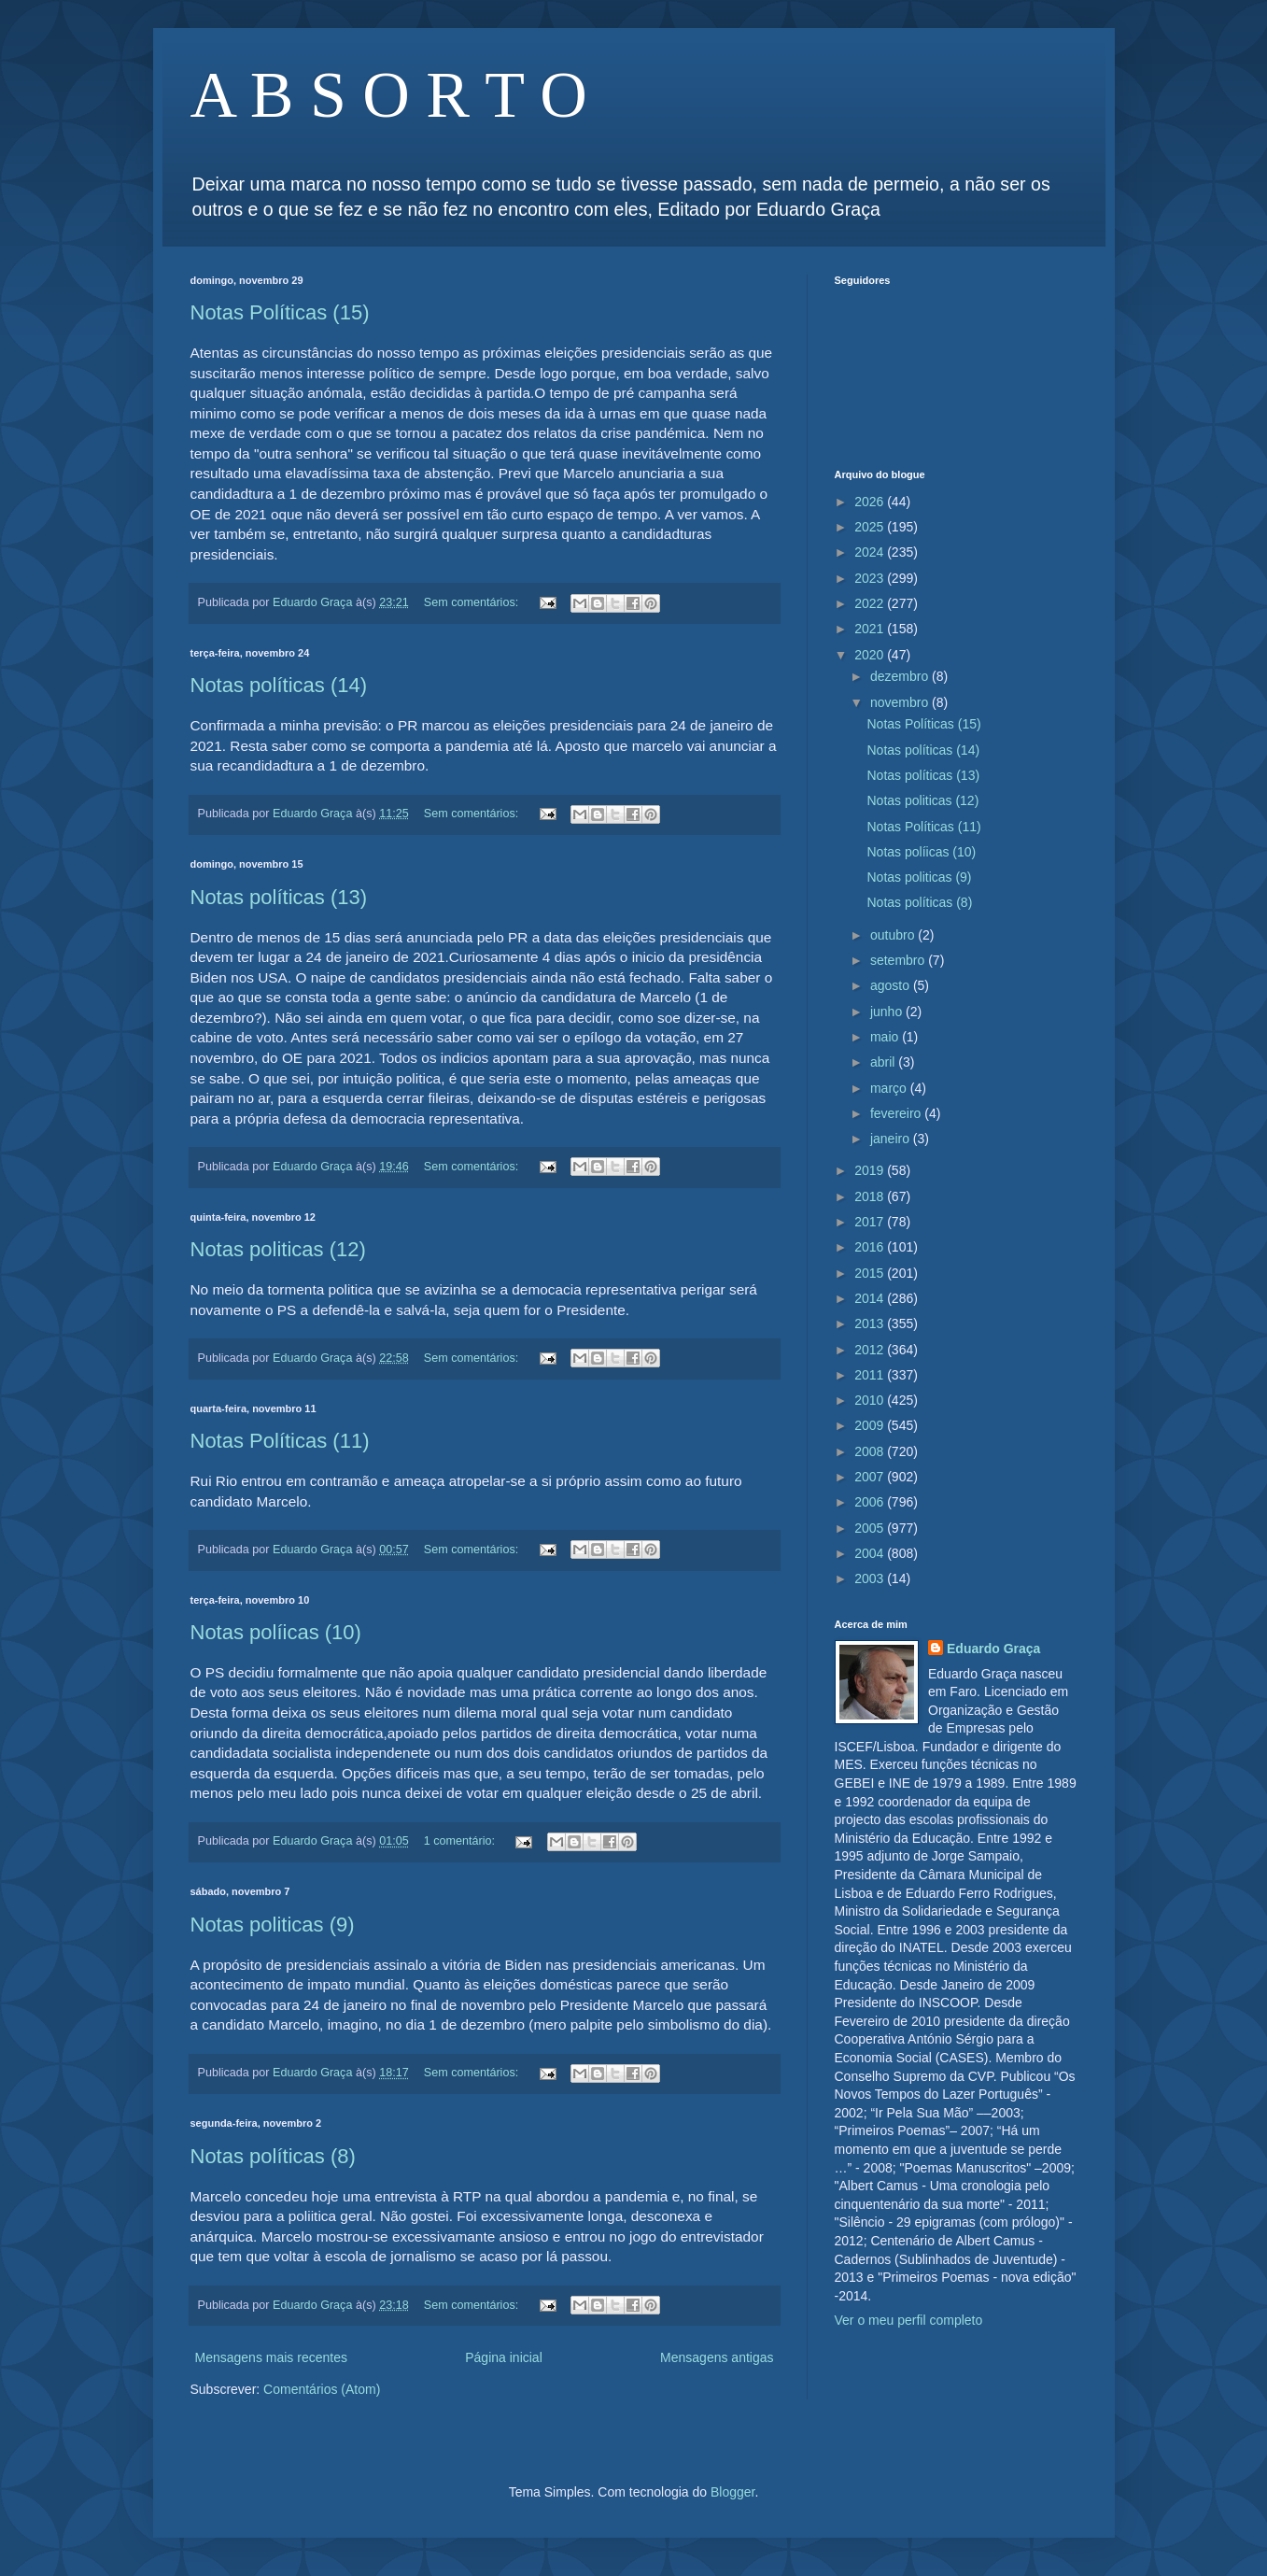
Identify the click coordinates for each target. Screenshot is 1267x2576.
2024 (870, 552)
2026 (870, 501)
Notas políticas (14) (279, 685)
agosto (891, 985)
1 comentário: (461, 1840)
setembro (899, 960)
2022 (870, 603)
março (890, 1088)
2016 (870, 1246)
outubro (894, 934)
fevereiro (897, 1113)
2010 (870, 1400)
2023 (870, 578)
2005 (870, 1528)
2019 (870, 1170)
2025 (870, 526)
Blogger (732, 2491)
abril (884, 1061)
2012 (870, 1349)
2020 (870, 654)
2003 (870, 1578)
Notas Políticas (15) (280, 312)
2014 (870, 1298)
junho (888, 1011)
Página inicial (503, 2357)
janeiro (891, 1138)
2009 (870, 1425)
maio (886, 1036)
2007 (870, 1476)
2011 (870, 1374)
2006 (870, 1501)
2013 (870, 1323)
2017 (870, 1221)
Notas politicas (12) (278, 1249)
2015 (870, 1273)
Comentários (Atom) (321, 2389)
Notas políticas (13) (279, 897)
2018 (870, 1196)
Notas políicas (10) (275, 1632)
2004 (870, 1553)
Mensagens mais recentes (271, 2357)
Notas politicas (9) (272, 1924)
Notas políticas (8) (273, 2156)
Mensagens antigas (716, 2357)
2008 (870, 1451)
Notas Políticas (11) (280, 1440)
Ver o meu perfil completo (909, 2320)
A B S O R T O (388, 95)
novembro (901, 702)
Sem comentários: (473, 602)
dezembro (901, 676)
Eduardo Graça (993, 1648)
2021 (870, 628)
